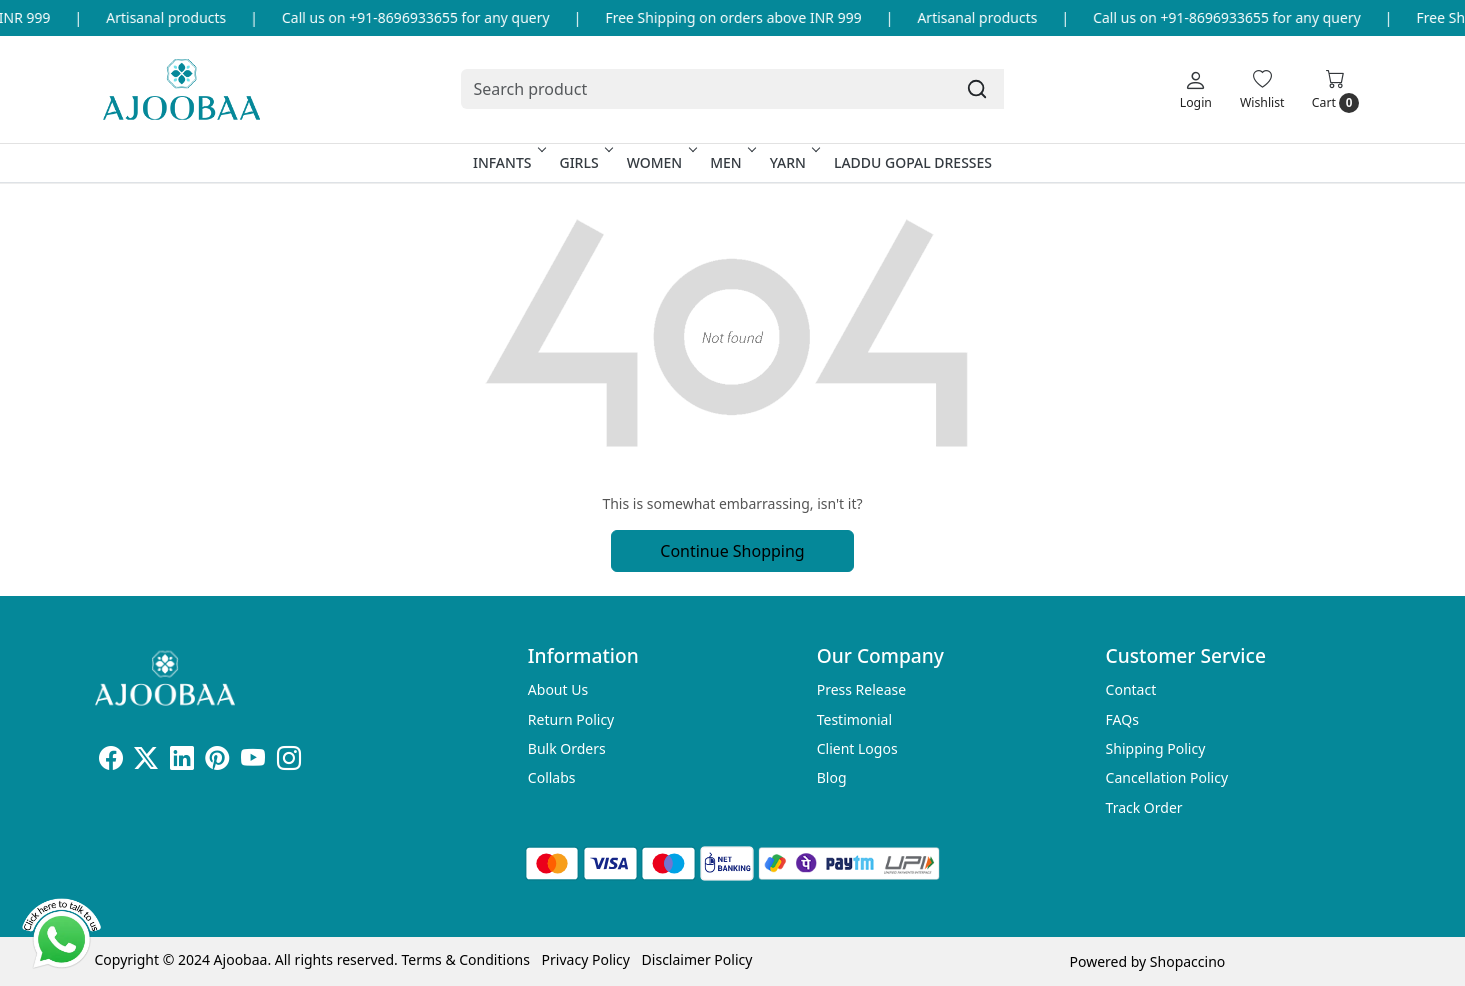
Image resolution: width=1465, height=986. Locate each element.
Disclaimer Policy (697, 959)
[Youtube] (253, 761)
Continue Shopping (732, 551)
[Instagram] (289, 761)
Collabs (552, 777)
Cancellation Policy (1167, 777)
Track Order (1144, 807)
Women (660, 162)
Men (731, 162)
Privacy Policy (586, 959)
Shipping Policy (1156, 748)
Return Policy (571, 719)
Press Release (862, 689)
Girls (584, 162)
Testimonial (854, 719)
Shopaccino (1187, 961)
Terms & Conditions (465, 959)
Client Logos (857, 748)
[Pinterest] (217, 761)
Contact (1131, 689)
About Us (558, 689)
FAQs (1122, 719)
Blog (832, 777)
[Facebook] (111, 761)
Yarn (793, 162)
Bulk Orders (567, 748)
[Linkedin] (182, 761)
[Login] (1196, 89)
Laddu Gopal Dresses (913, 162)
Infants (508, 162)
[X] (146, 761)
